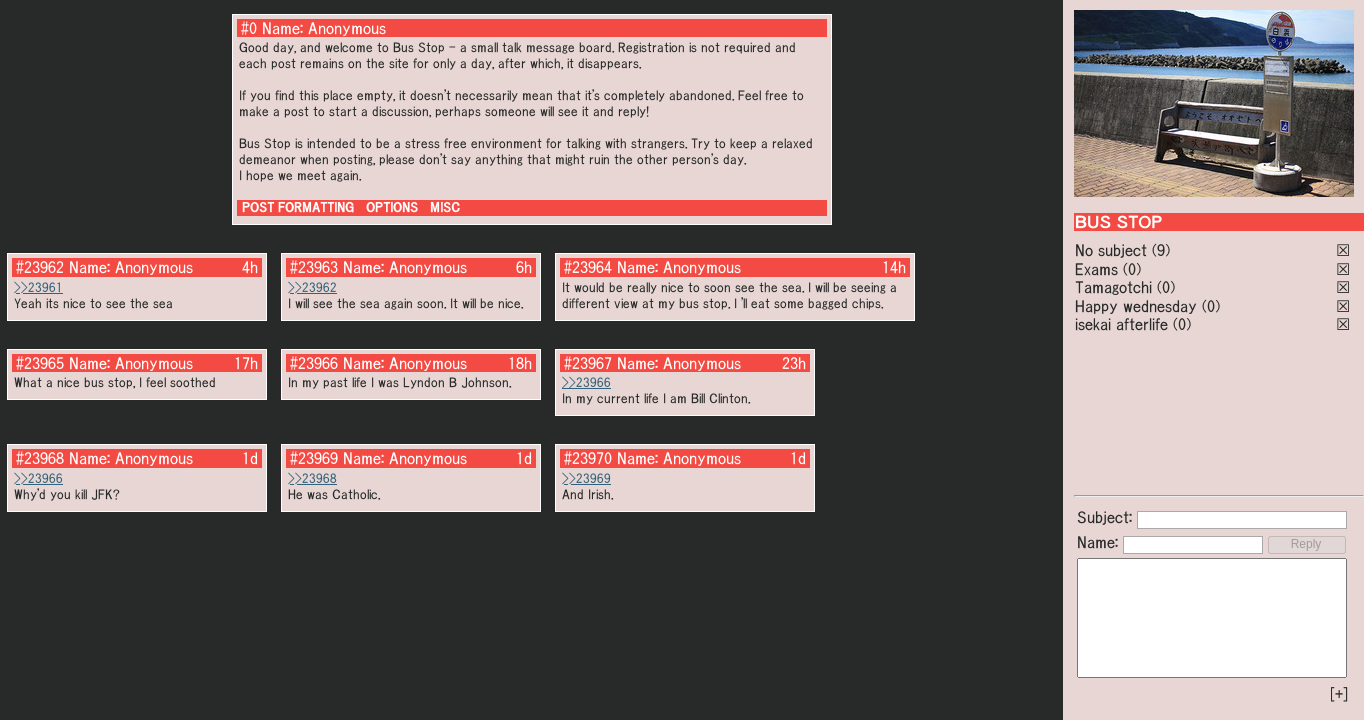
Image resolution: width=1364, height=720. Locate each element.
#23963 (314, 267)
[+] (1339, 694)
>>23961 (38, 287)
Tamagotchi (1113, 287)
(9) (1161, 250)
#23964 (588, 267)
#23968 (40, 458)
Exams (1096, 269)
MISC (445, 207)
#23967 (588, 363)
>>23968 (312, 478)
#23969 (314, 458)
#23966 (314, 363)
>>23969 (586, 478)
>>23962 (312, 287)
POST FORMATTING (298, 207)
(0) (1132, 269)
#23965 (40, 363)
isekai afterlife (1121, 324)
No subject (1113, 250)
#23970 (588, 458)
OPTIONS (392, 207)
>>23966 (586, 382)
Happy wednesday (1136, 306)
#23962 (40, 267)
